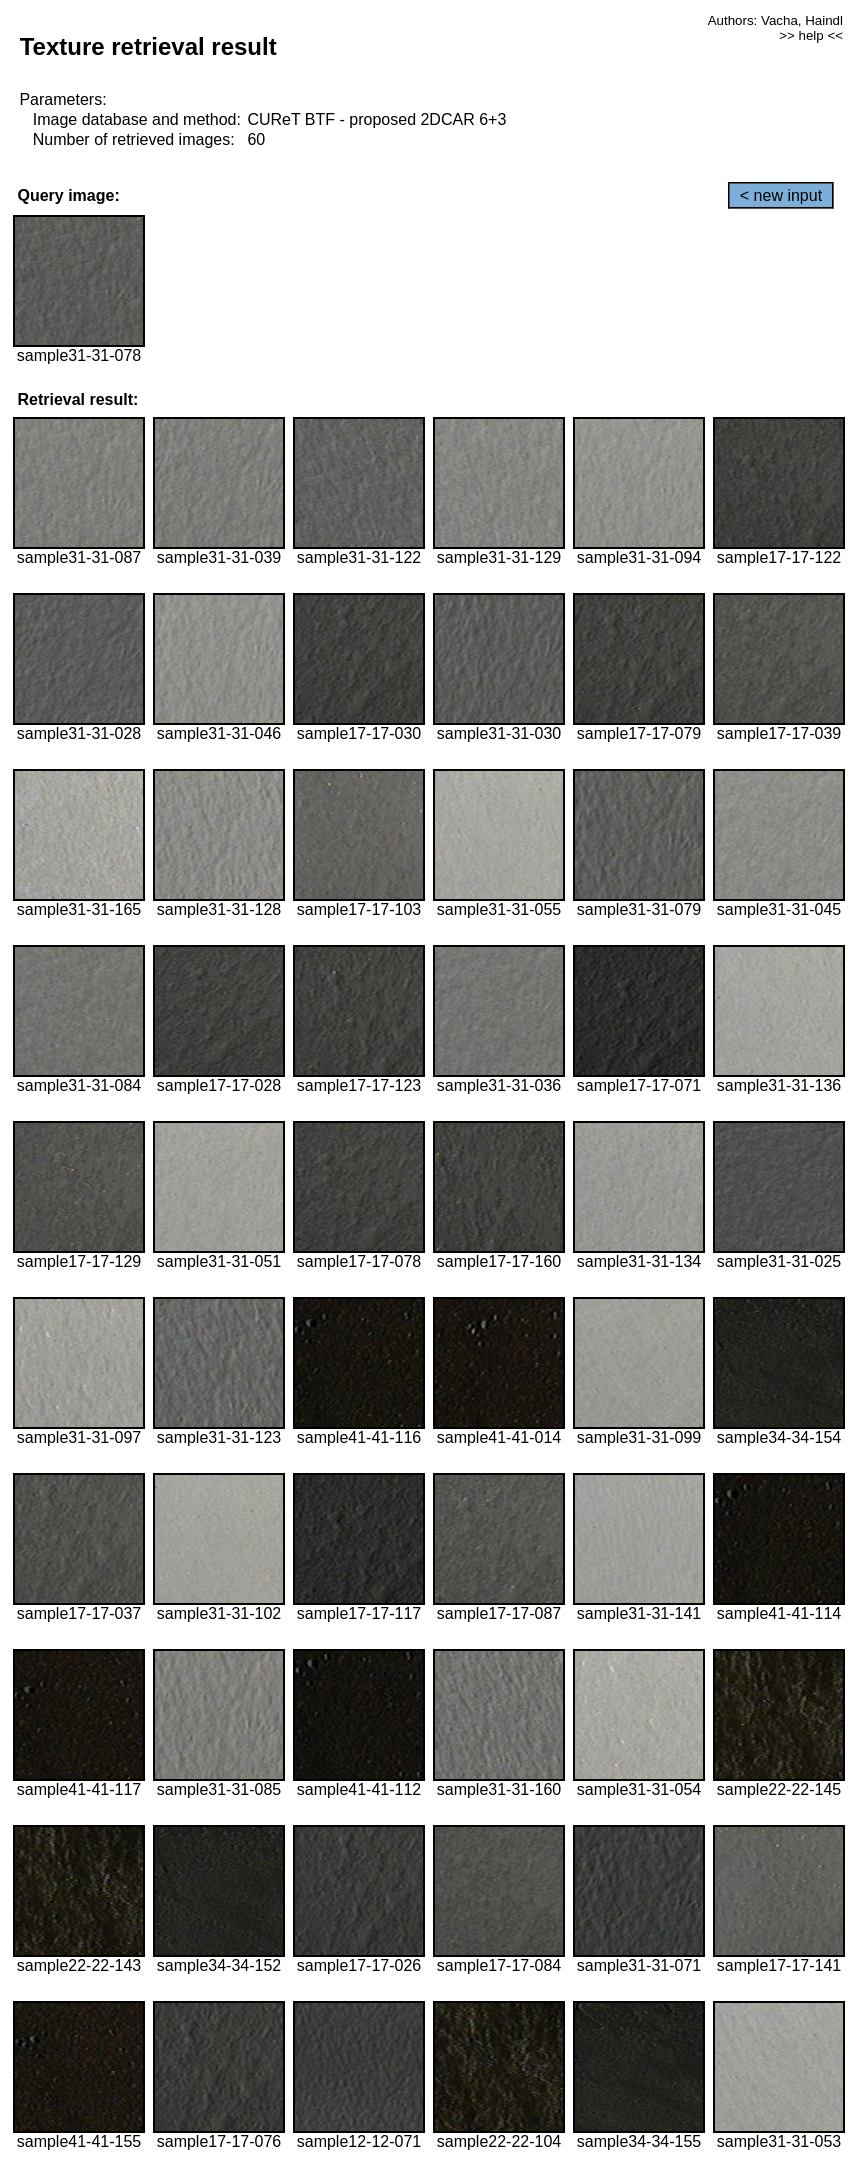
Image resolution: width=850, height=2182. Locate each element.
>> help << (811, 35)
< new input (781, 195)
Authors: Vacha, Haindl (775, 20)
